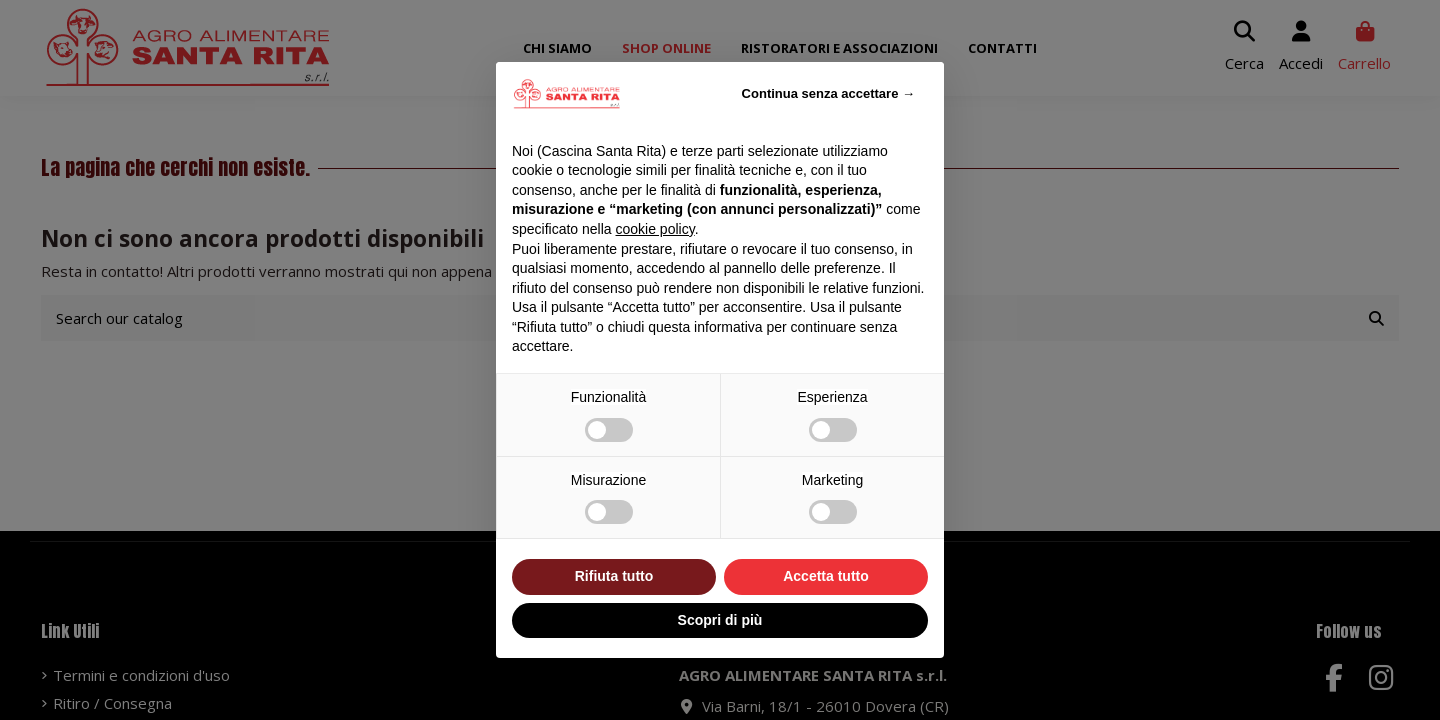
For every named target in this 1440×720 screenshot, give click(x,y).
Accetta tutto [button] (826, 576)
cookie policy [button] (655, 229)
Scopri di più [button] (720, 620)
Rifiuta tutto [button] (614, 576)
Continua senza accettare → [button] (828, 93)
